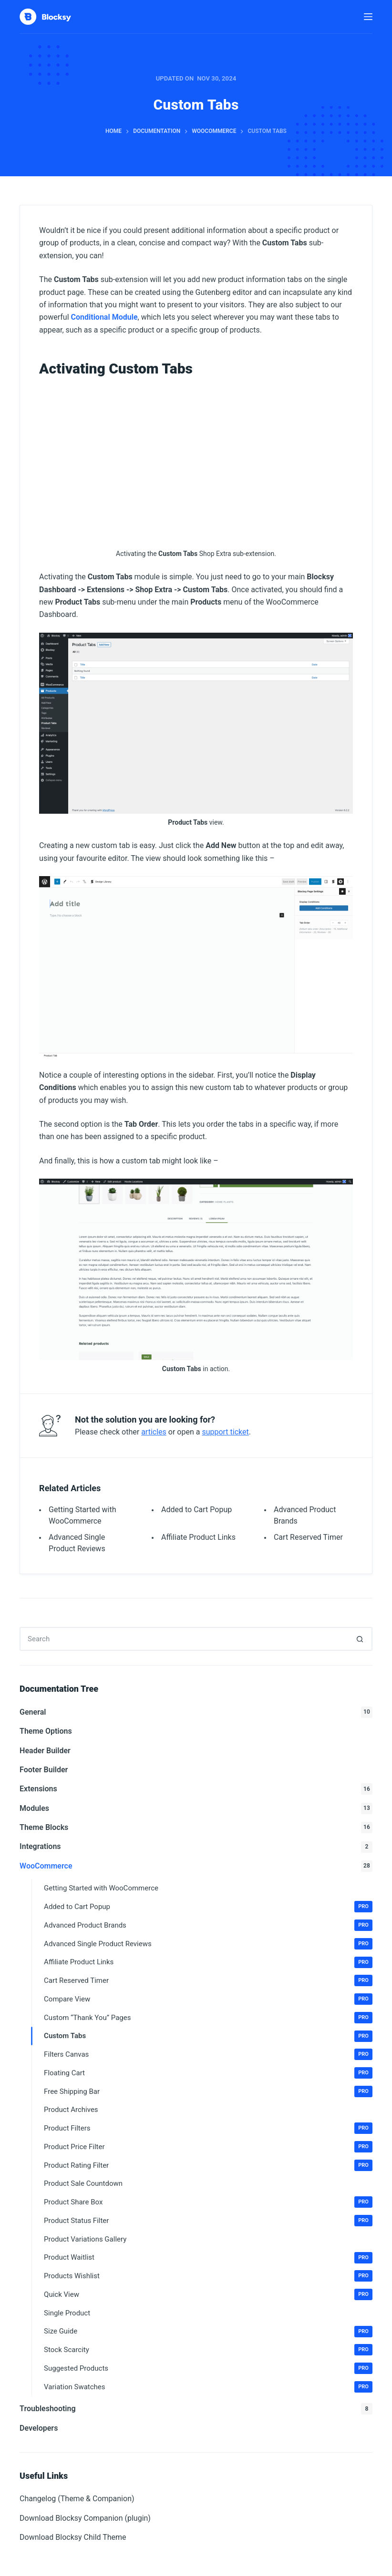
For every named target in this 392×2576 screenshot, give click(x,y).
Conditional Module (104, 317)
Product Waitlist (208, 2257)
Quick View (208, 2294)
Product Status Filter (208, 2220)
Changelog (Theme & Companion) (77, 2498)
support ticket (225, 1431)
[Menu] (368, 16)
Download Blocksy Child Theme (73, 2537)
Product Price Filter (208, 2146)
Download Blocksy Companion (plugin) (85, 2518)
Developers (39, 2428)
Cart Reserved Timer (308, 1537)
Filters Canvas (208, 2054)
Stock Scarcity (208, 2349)
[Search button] (360, 1639)
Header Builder (45, 1750)
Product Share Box (208, 2202)
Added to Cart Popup (196, 1509)
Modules (196, 1808)
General (196, 1712)
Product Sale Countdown (83, 2183)
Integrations (196, 1847)
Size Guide (208, 2331)
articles (153, 1431)
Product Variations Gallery (85, 2239)
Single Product (67, 2313)
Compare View (208, 1999)
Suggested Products (208, 2368)
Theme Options (46, 1731)
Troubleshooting (196, 2408)
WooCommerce (196, 1866)
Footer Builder (44, 1769)
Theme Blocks (196, 1827)
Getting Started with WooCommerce (101, 1888)
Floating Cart (208, 2073)
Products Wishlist (208, 2276)
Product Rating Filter (208, 2165)
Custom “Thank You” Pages (208, 2017)
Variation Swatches (208, 2387)
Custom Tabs (208, 2036)
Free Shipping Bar (208, 2091)
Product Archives (71, 2109)
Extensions (196, 1789)
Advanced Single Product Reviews (208, 1944)
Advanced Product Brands (208, 1925)
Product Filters (208, 2128)
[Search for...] (184, 1639)
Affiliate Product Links (198, 1537)
